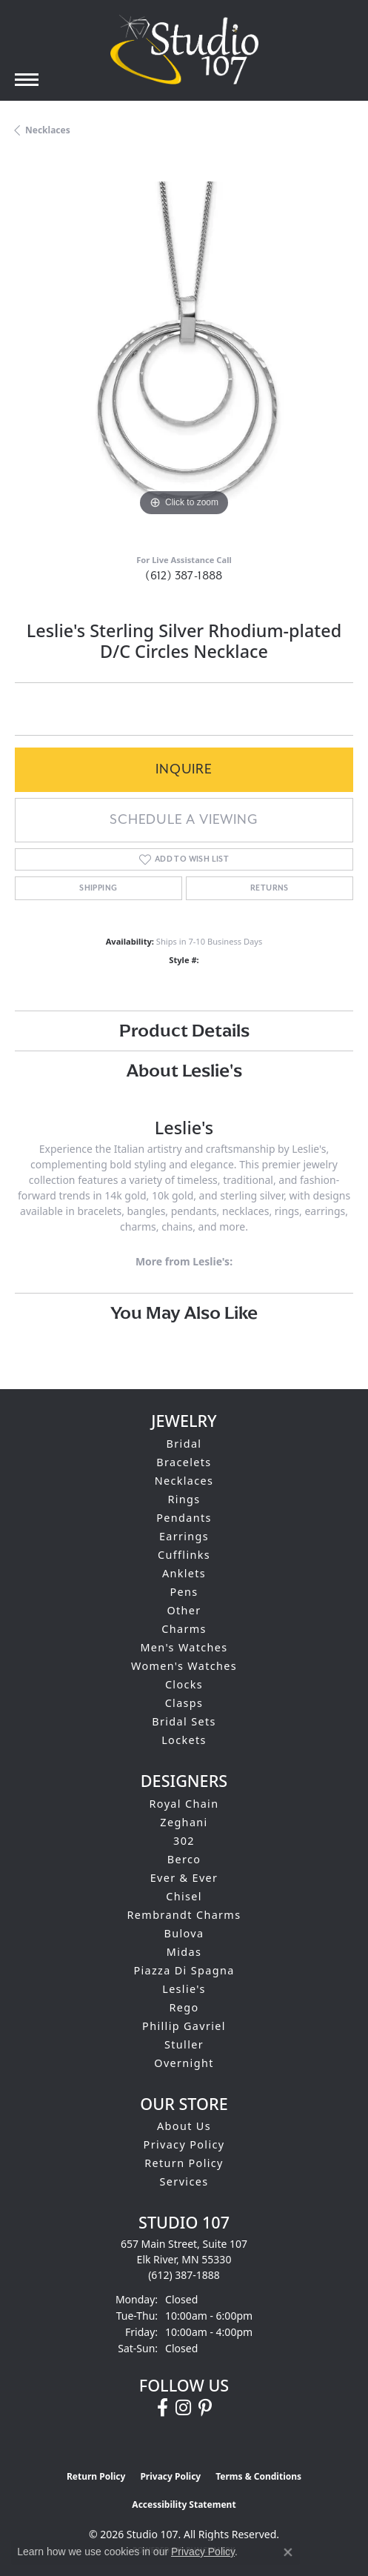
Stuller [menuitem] (184, 2044)
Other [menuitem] (184, 1610)
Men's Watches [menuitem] (183, 1647)
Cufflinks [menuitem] (184, 1555)
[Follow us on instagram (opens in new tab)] (183, 2408)
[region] (184, 351)
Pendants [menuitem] (184, 1518)
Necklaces (47, 130)
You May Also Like (184, 1312)
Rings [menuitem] (183, 1499)
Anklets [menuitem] (184, 1573)
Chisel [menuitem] (184, 1896)
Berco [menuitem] (184, 1859)
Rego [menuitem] (183, 2007)
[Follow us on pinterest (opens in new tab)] (205, 2408)
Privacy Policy (184, 2144)
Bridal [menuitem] (184, 1444)
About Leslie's (184, 1070)
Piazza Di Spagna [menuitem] (183, 1970)
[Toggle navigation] (26, 80)
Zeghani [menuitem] (183, 1822)
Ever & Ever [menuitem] (184, 1878)
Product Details (184, 1030)
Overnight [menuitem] (183, 2063)
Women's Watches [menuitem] (184, 1666)
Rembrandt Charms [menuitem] (184, 1915)
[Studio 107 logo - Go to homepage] (184, 49)
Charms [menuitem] (184, 1629)
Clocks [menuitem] (184, 1684)
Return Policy (184, 2163)
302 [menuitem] (184, 1841)
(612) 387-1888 (184, 575)
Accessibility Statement (183, 2504)
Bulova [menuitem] (184, 1933)
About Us (184, 2126)
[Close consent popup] (288, 2552)
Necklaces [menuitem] (184, 1481)
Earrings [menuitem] (184, 1536)
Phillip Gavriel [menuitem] (184, 2026)
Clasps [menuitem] (184, 1703)
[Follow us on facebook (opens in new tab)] (162, 2408)
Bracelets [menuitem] (183, 1462)
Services (184, 2181)
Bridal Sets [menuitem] (183, 1721)
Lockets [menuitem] (184, 1740)
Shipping (98, 888)
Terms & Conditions (258, 2476)
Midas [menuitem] (184, 1952)
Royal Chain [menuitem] (184, 1804)
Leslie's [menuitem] (184, 1989)
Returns (269, 888)
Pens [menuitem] (184, 1592)
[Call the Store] (184, 2275)
